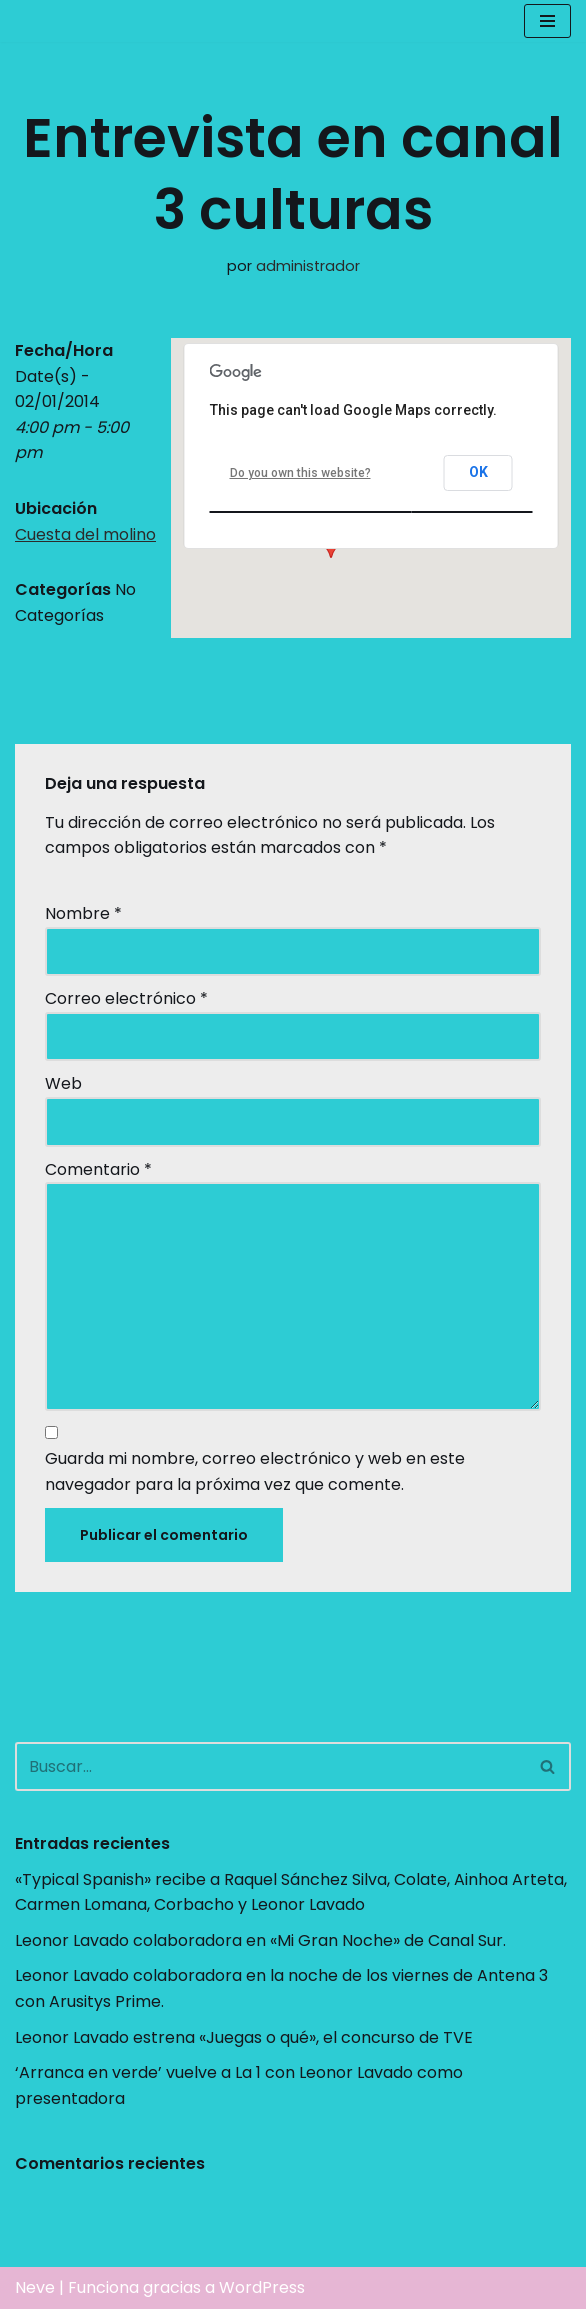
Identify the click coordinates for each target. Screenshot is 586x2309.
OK (478, 472)
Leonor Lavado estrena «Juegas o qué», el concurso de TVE (244, 2037)
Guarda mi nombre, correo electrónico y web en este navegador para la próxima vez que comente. (255, 1471)
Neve (35, 2287)
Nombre (83, 913)
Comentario (98, 1169)
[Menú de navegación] (547, 21)
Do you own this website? (300, 473)
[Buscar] (270, 1766)
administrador (308, 266)
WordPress (262, 2287)
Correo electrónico (126, 998)
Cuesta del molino (85, 534)
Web (63, 1083)
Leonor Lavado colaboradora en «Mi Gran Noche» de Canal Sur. (260, 1940)
